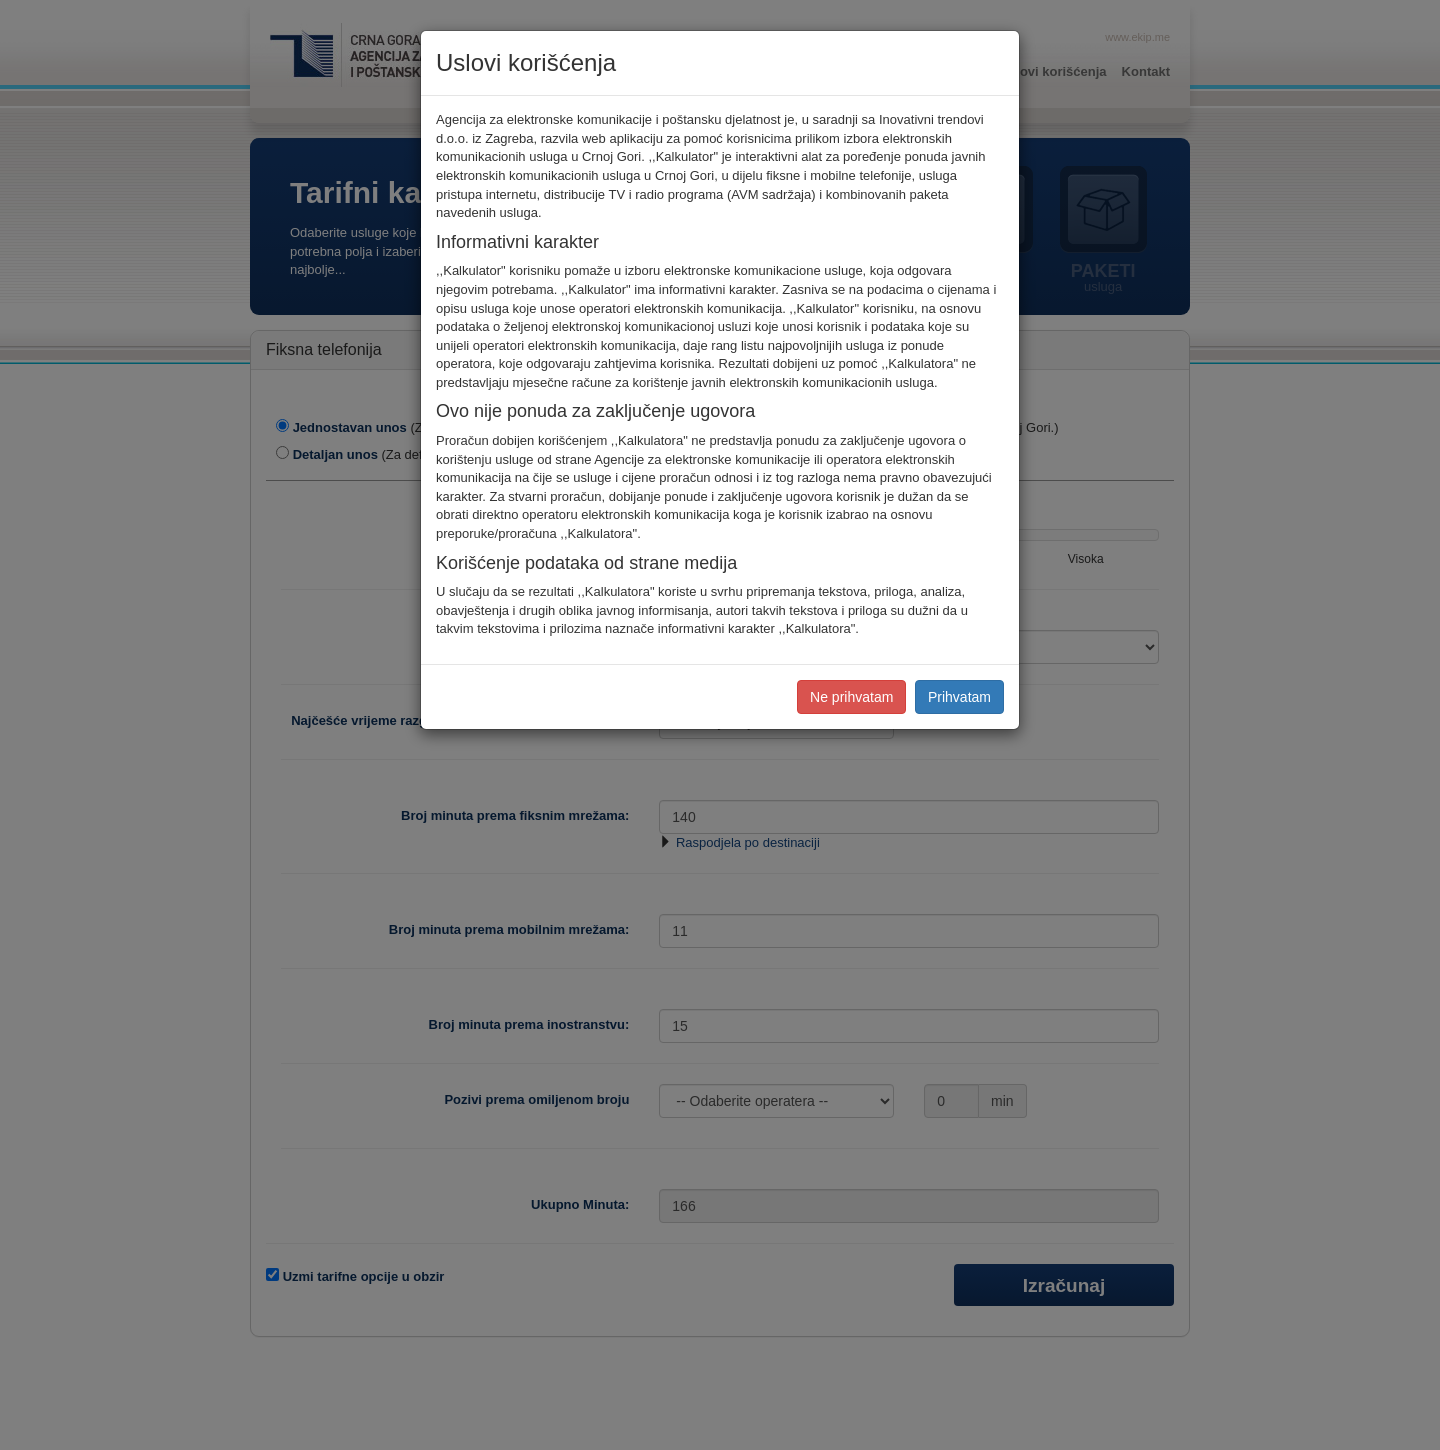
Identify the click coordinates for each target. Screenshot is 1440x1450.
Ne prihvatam (851, 697)
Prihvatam (959, 697)
